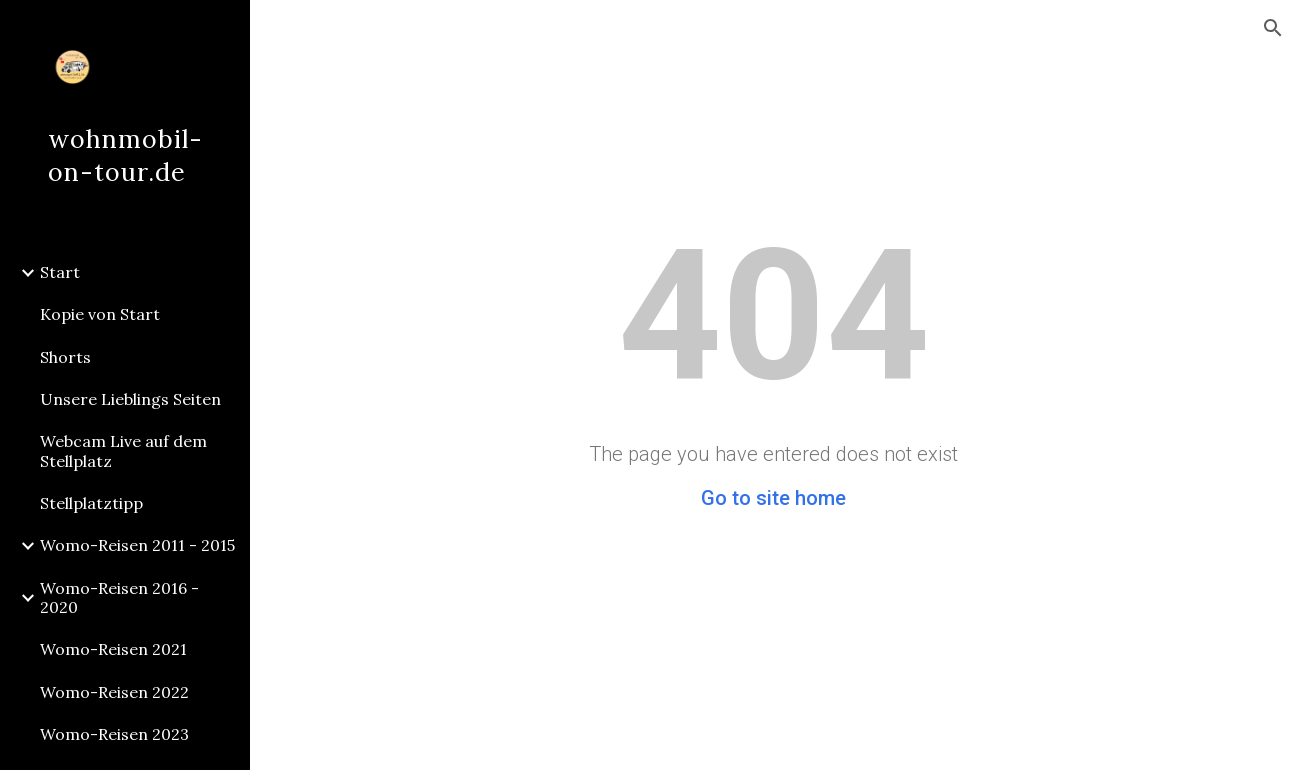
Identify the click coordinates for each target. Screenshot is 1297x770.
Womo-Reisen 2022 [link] (114, 692)
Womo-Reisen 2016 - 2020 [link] (119, 597)
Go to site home (773, 498)
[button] (1273, 28)
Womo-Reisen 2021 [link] (113, 649)
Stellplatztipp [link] (91, 503)
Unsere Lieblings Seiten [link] (130, 399)
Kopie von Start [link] (100, 314)
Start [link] (60, 272)
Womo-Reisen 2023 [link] (114, 734)
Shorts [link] (65, 357)
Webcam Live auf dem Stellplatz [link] (123, 450)
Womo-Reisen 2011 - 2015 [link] (137, 545)
